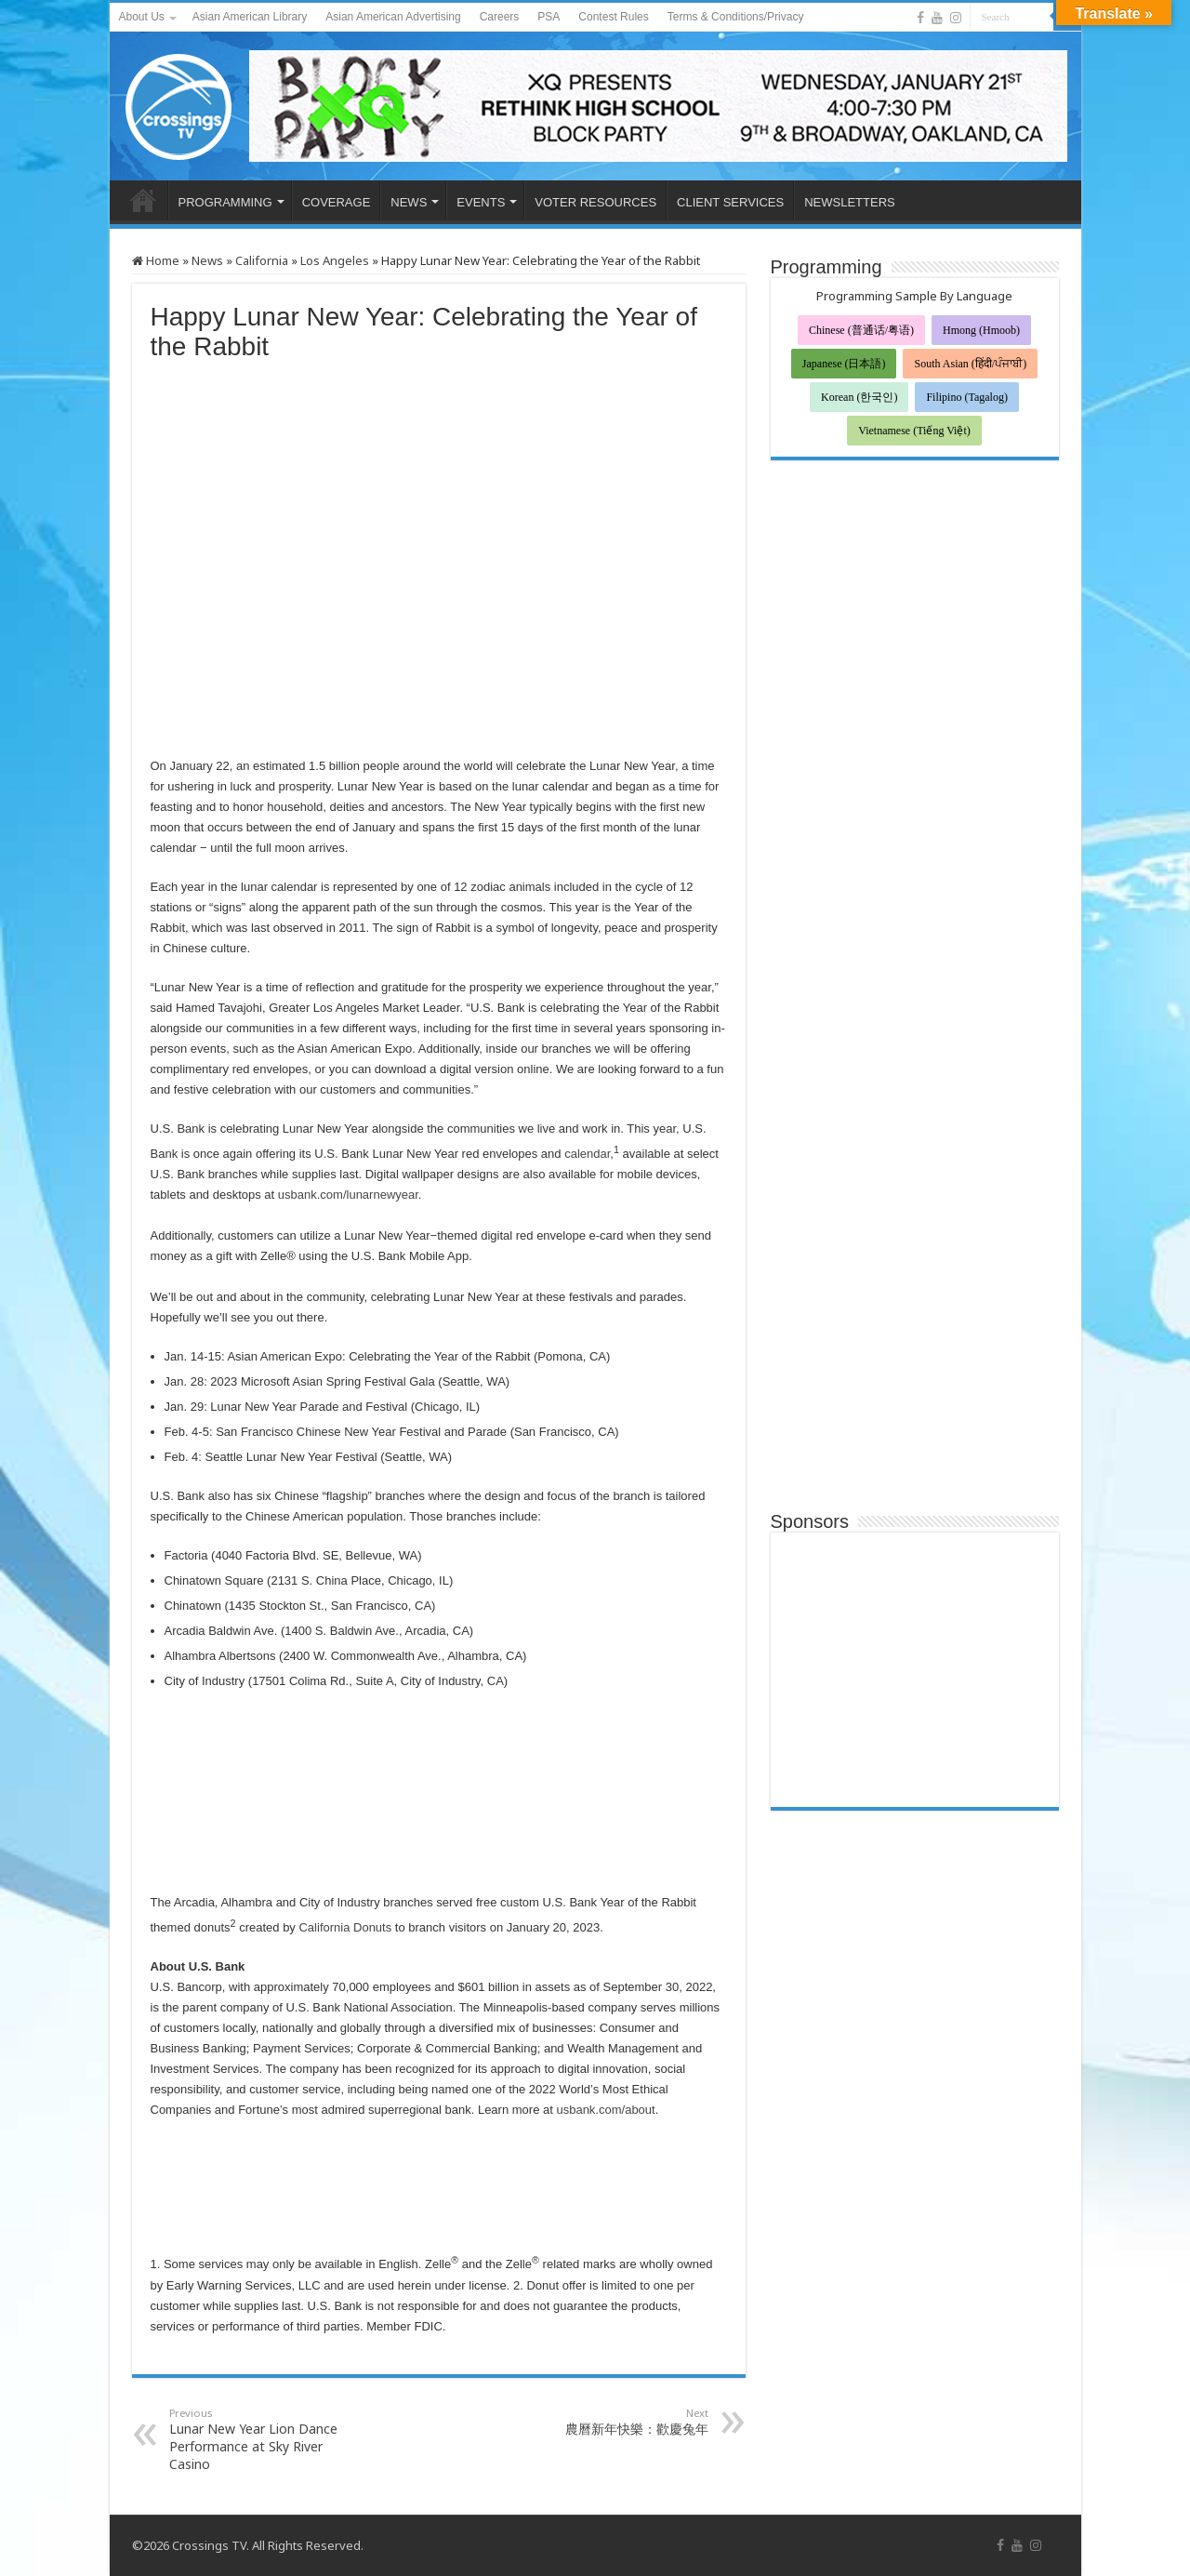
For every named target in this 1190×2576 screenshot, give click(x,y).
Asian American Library (249, 16)
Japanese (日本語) (844, 363)
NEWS (408, 202)
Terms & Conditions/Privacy (736, 16)
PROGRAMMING (225, 202)
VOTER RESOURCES (595, 202)
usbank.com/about (605, 2110)
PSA (548, 16)
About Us (142, 16)
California (261, 260)
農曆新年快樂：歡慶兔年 (613, 2421)
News (207, 260)
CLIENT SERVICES (730, 202)
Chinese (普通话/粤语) (861, 330)
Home (155, 260)
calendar (586, 1154)
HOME (143, 199)
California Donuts (344, 1927)
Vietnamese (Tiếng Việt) (914, 430)
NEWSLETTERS (849, 202)
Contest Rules (613, 16)
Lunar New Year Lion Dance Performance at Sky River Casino (264, 2439)
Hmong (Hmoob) (981, 330)
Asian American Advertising (392, 16)
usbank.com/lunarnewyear (348, 1195)
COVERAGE (336, 202)
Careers (500, 16)
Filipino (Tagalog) (966, 397)
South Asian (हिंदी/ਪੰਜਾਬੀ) (970, 363)
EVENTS (480, 202)
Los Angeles (334, 260)
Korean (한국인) (859, 397)
